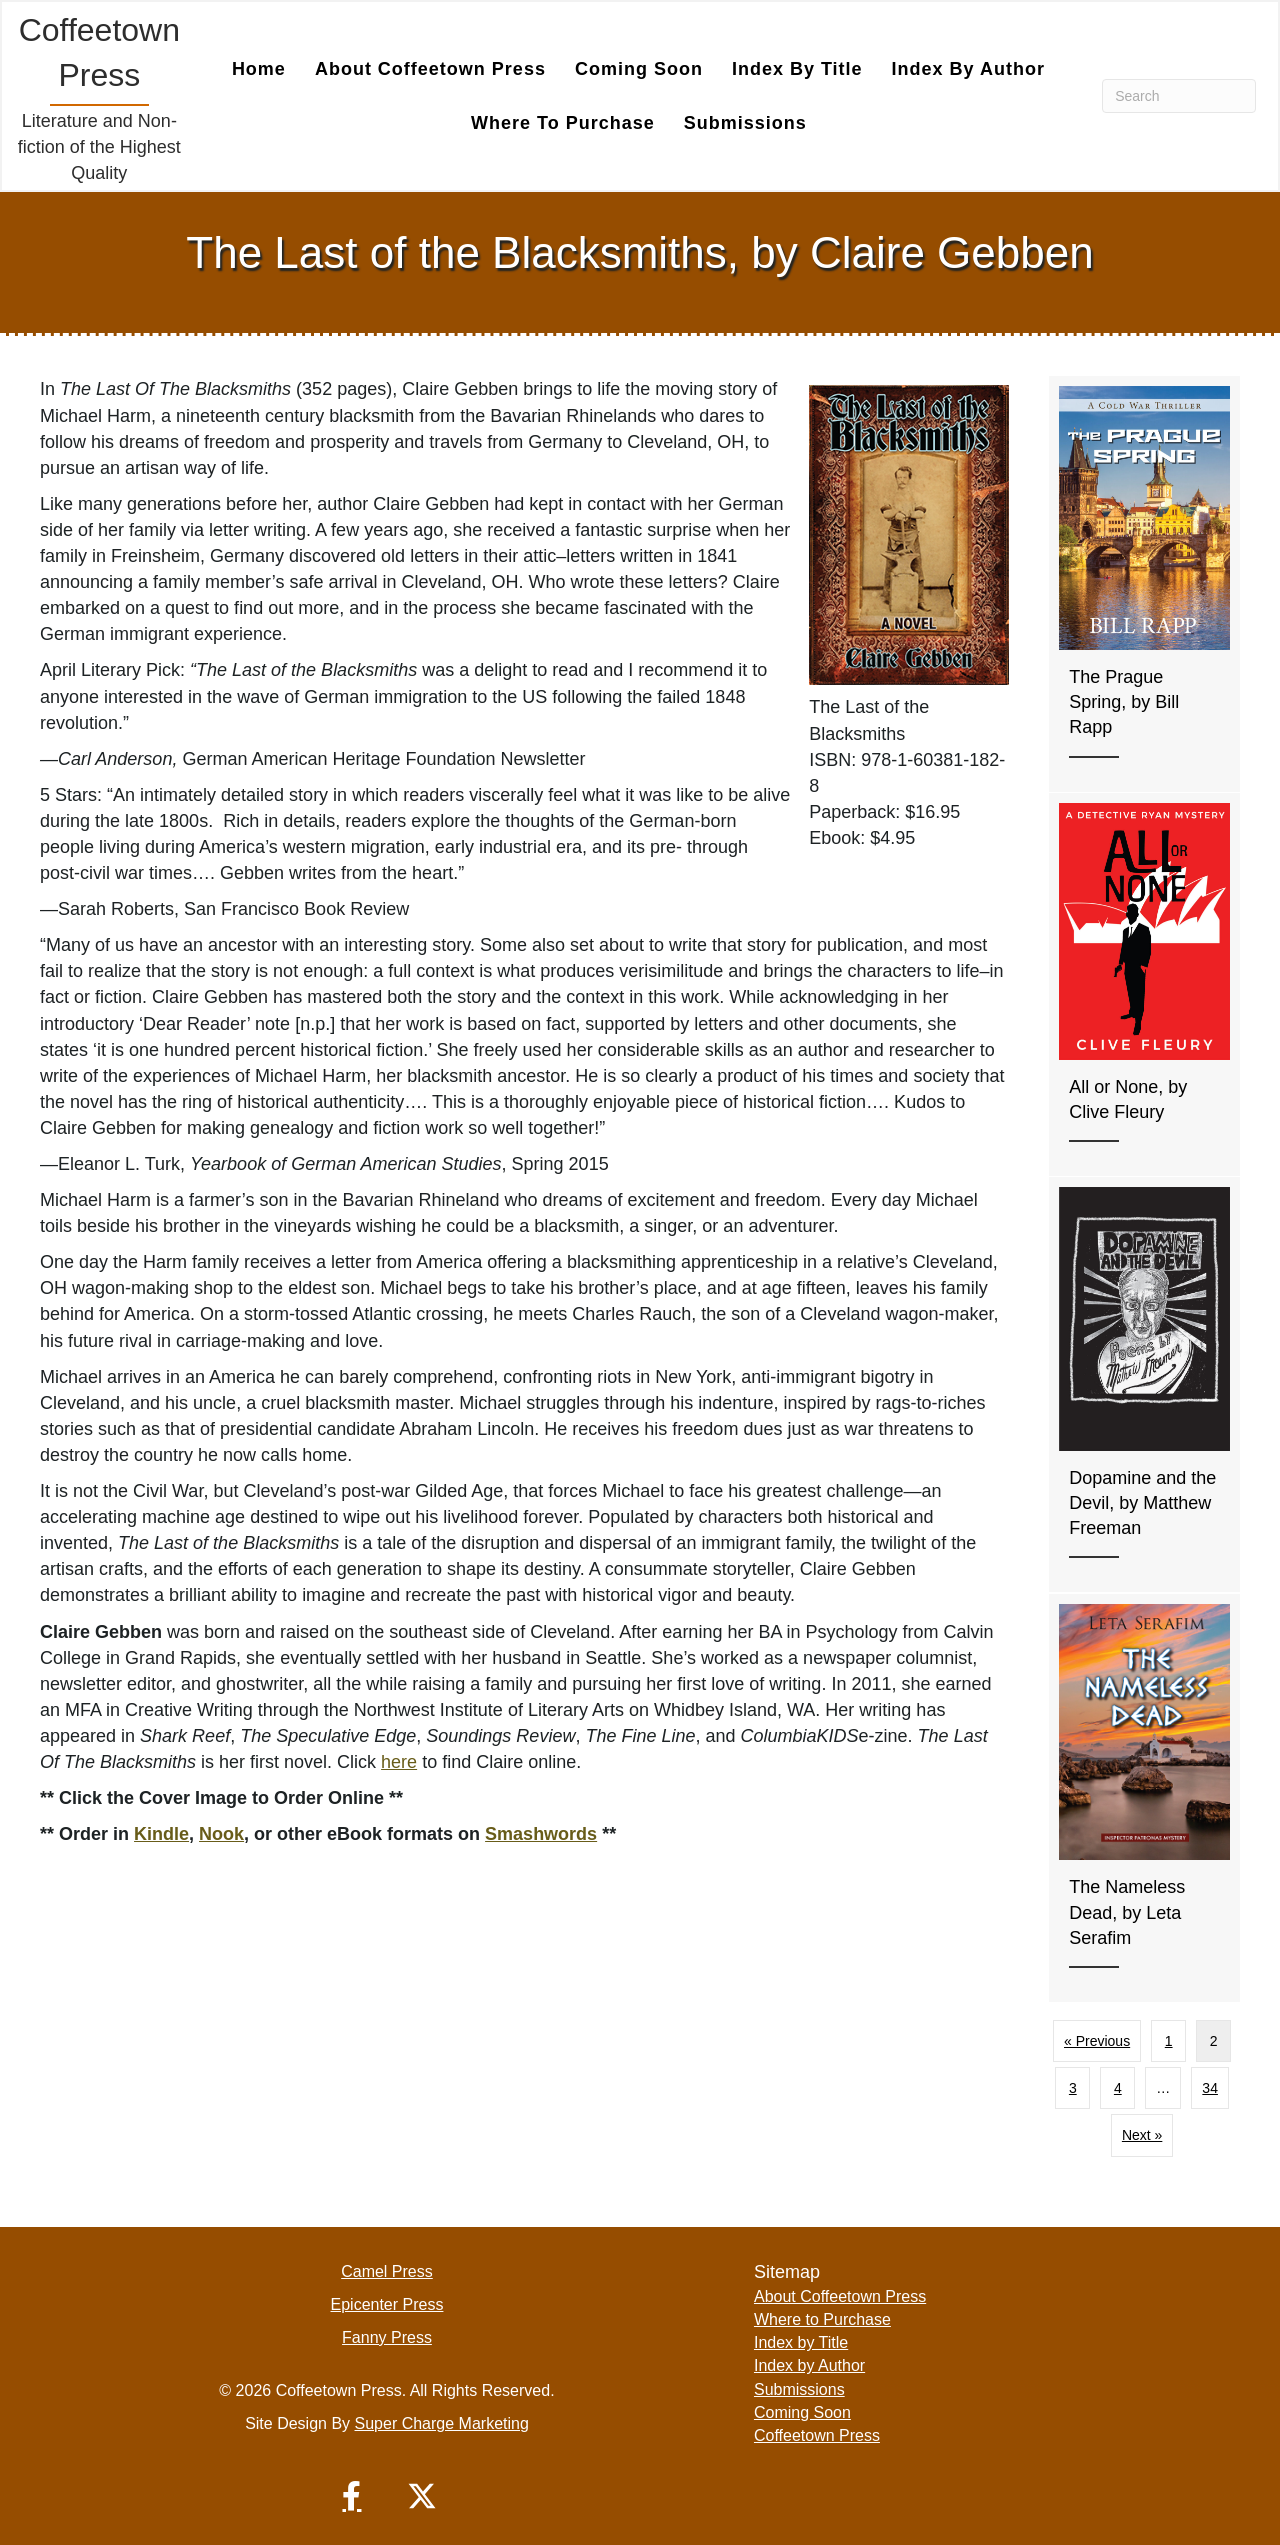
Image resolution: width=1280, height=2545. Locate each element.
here (399, 1761)
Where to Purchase (563, 122)
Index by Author (968, 68)
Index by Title (797, 68)
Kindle (161, 1833)
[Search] (1179, 95)
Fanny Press (387, 2336)
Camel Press (387, 2270)
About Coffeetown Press (430, 68)
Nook (221, 1833)
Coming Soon (639, 68)
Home (259, 68)
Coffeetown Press (817, 2434)
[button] (352, 2495)
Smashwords (541, 1833)
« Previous (1097, 2040)
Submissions (745, 122)
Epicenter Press (387, 2303)
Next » (1142, 2134)
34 (1210, 2087)
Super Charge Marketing (442, 2422)
